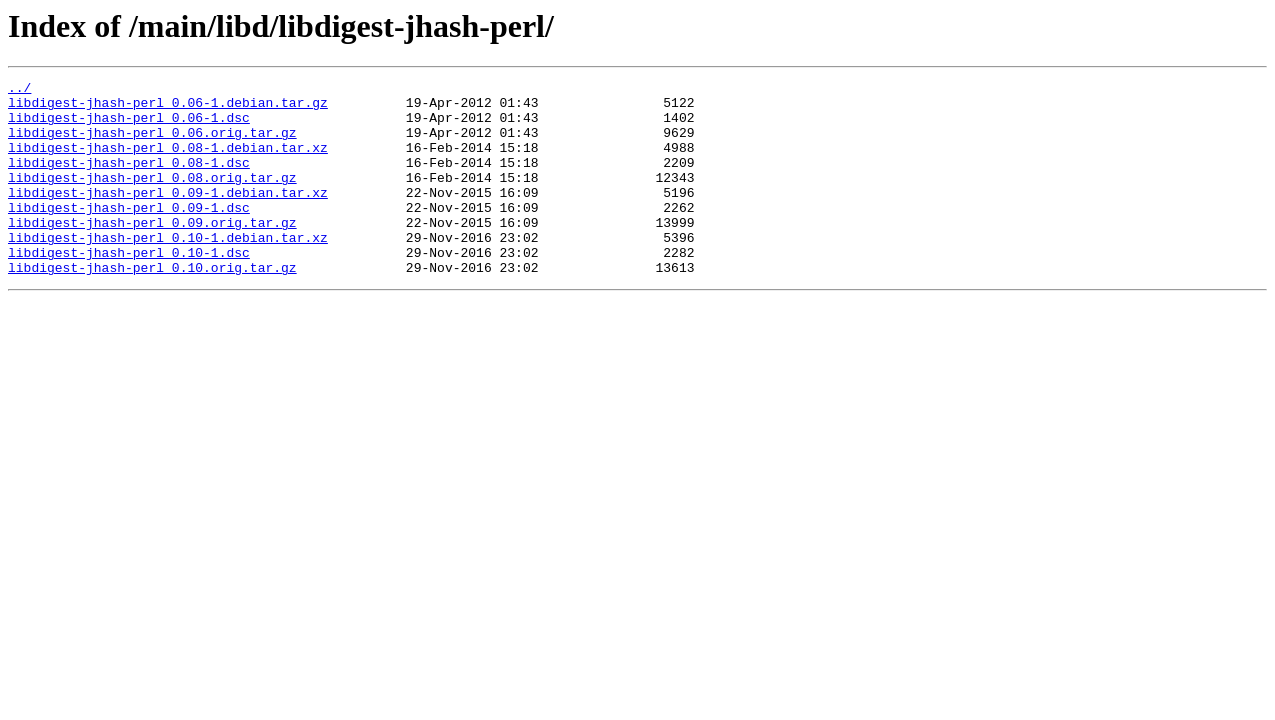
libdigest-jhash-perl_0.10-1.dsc (129, 288)
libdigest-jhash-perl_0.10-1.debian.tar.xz (168, 270)
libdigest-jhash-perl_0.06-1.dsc (129, 126)
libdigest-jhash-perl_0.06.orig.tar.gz (152, 144)
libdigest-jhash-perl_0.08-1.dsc (129, 180)
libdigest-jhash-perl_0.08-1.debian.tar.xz (168, 162)
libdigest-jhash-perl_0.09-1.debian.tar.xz (168, 216)
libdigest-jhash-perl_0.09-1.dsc (129, 234)
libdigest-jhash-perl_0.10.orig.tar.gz (152, 306)
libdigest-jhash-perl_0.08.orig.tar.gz (152, 198)
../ (19, 90)
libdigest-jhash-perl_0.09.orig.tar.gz (152, 252)
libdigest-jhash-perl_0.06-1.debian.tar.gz (168, 108)
